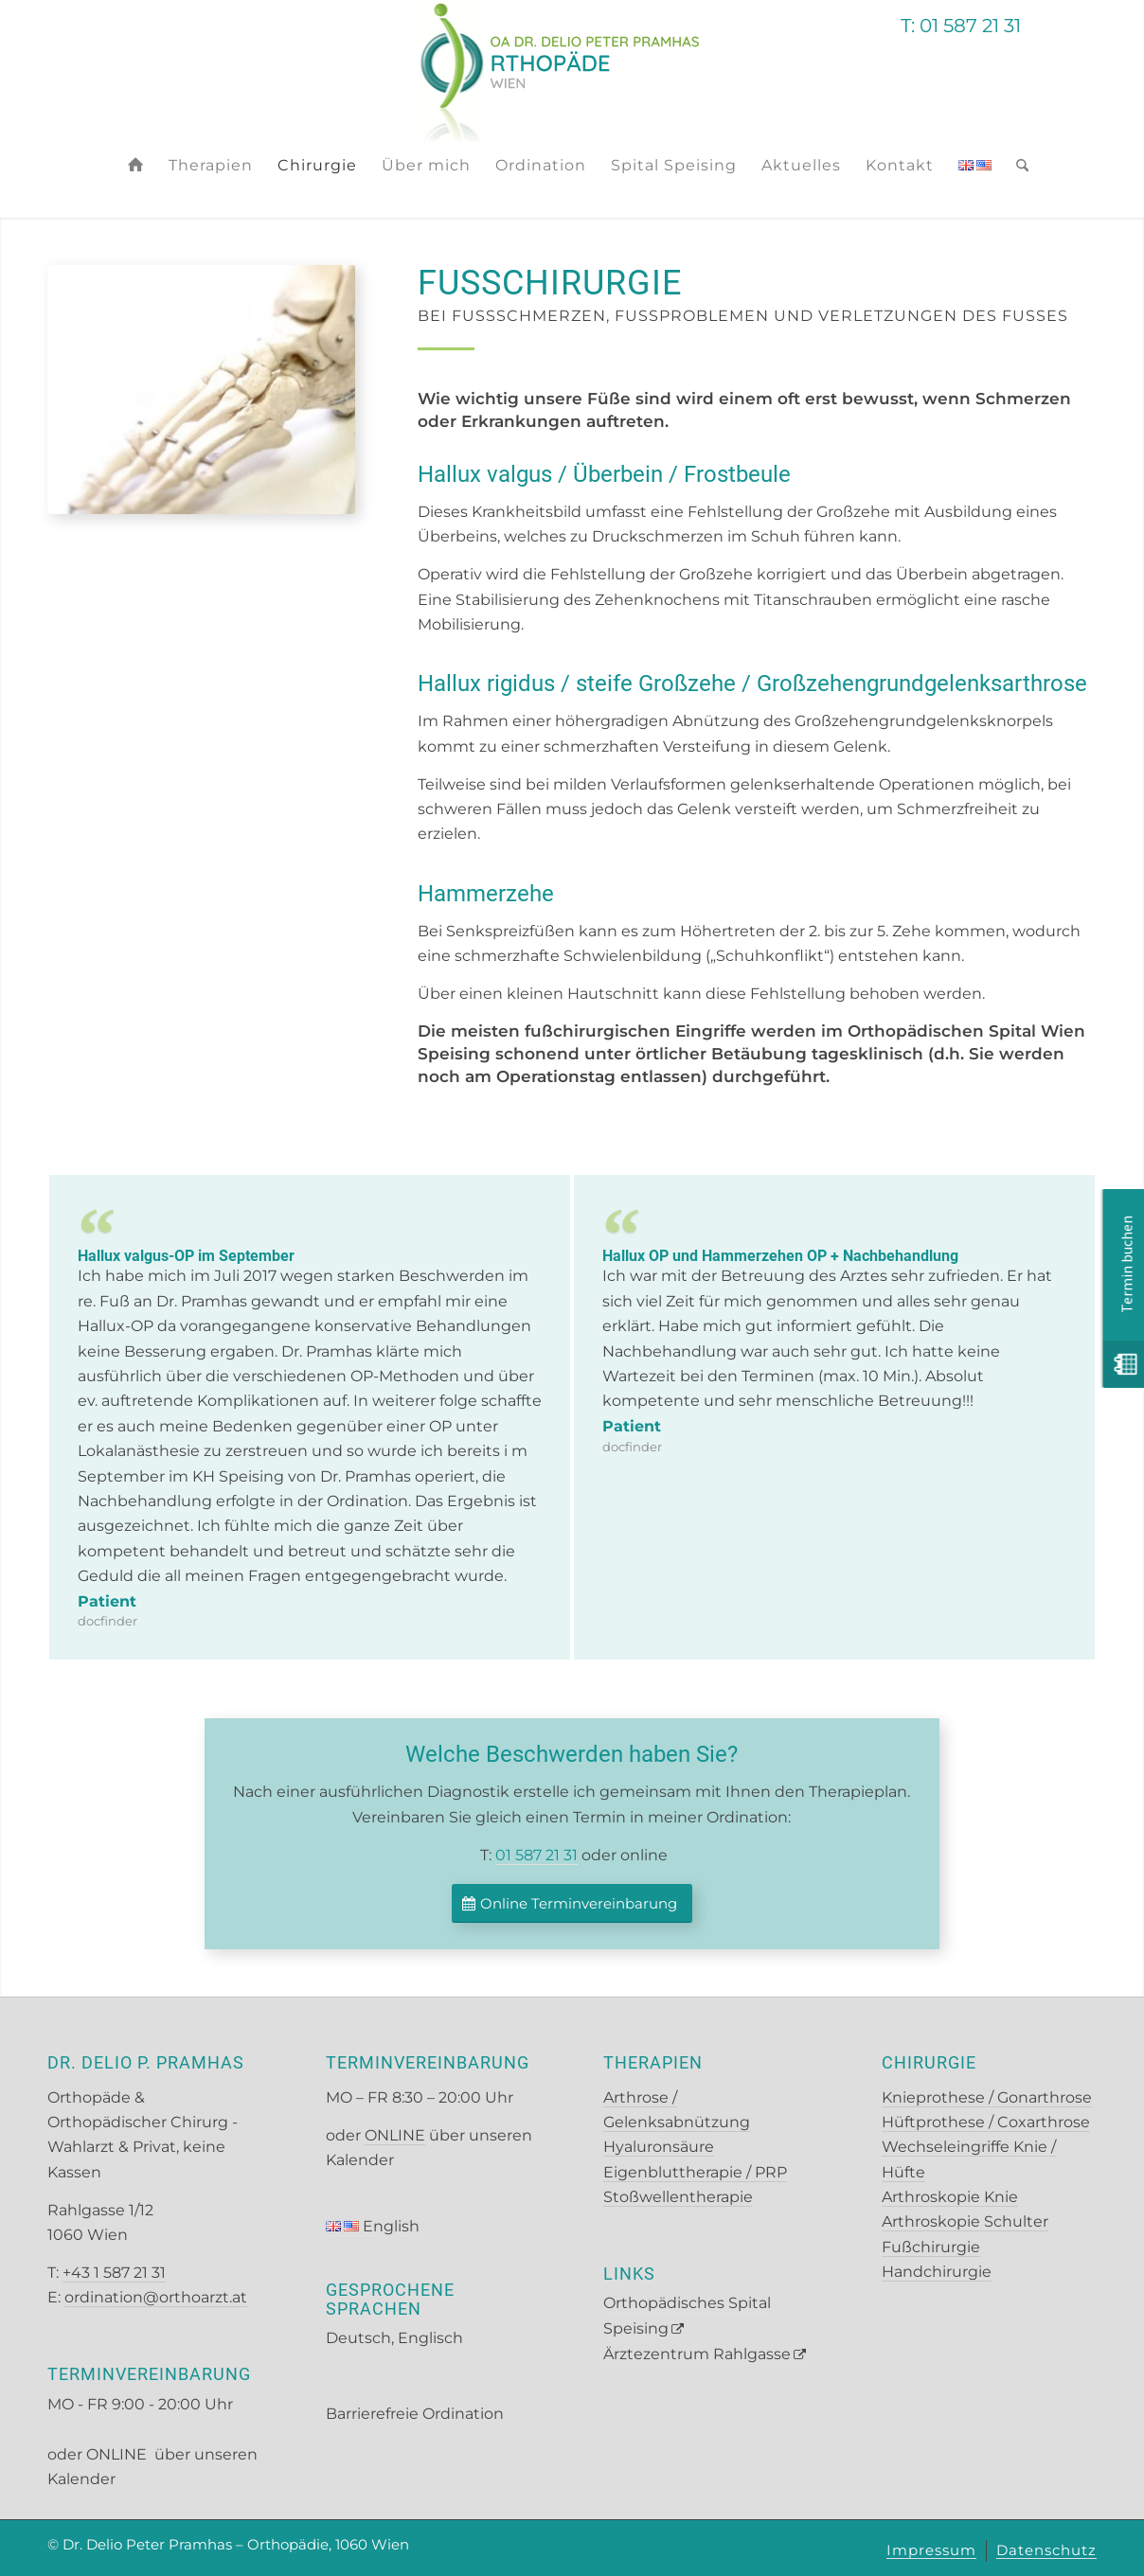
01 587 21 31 (536, 1855)
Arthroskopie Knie (950, 2197)
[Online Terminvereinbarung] (572, 1903)
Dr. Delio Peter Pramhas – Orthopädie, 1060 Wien (236, 2544)
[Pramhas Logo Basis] (572, 71)
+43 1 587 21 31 (114, 2273)
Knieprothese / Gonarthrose (987, 2097)
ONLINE (118, 2454)
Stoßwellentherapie (678, 2197)
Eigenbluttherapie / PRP (695, 2172)
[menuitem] (136, 165)
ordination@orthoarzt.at (155, 2297)
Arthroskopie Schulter (965, 2221)
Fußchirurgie (931, 2247)
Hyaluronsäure (658, 2147)
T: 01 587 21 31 (961, 25)
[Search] (1016, 165)
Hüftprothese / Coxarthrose (986, 2122)
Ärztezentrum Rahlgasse (697, 2354)
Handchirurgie (937, 2272)
